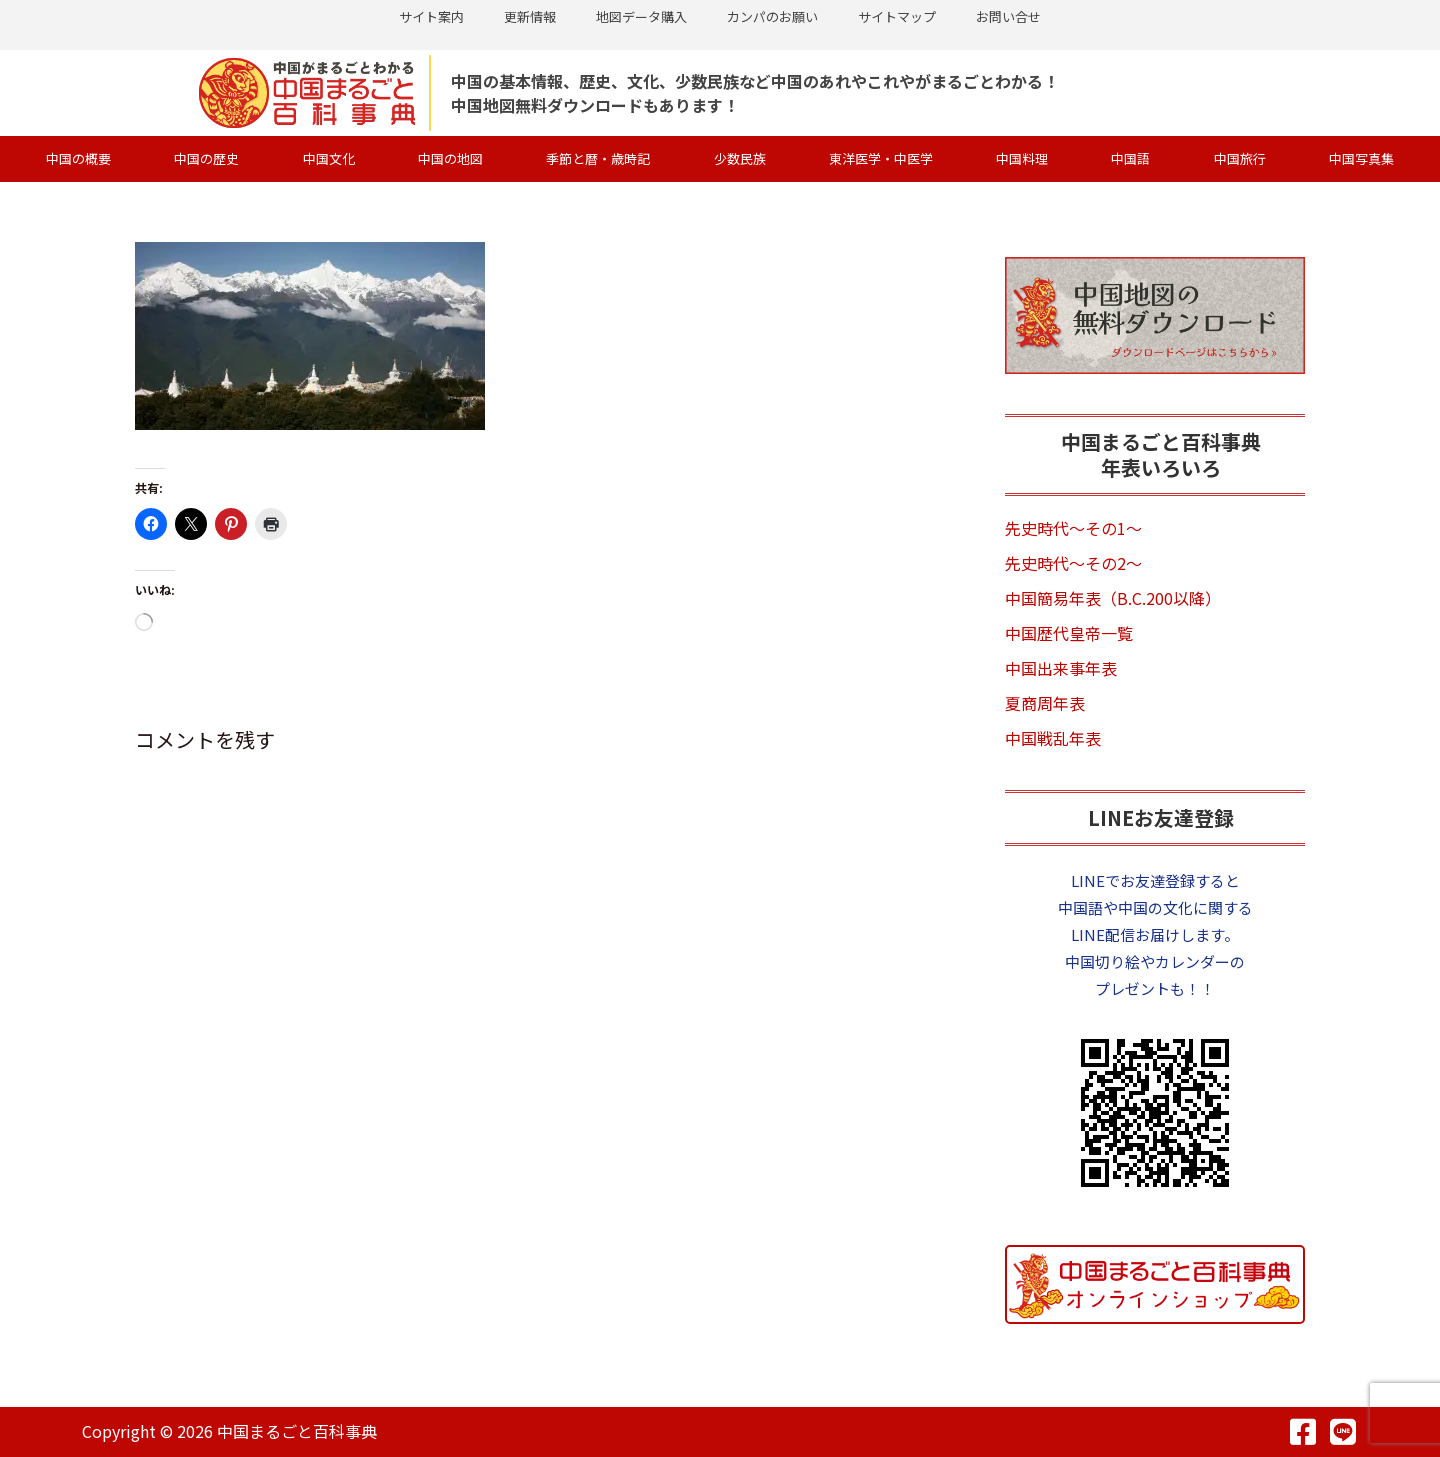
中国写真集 (1361, 158)
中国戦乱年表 (1053, 738)
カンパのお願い (772, 16)
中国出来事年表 (1061, 668)
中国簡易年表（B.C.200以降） (1113, 598)
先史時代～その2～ (1073, 563)
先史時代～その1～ (1073, 528)
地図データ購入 (641, 16)
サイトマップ (897, 16)
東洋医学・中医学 (881, 158)
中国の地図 (450, 158)
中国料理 (1022, 158)
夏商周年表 (1045, 703)
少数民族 (740, 158)
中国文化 (329, 158)
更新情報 (530, 16)
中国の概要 (78, 158)
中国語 (1130, 158)
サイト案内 (431, 16)
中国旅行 (1240, 158)
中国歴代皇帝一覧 (1069, 633)
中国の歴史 (206, 158)
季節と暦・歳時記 (598, 158)
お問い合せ (1008, 16)
